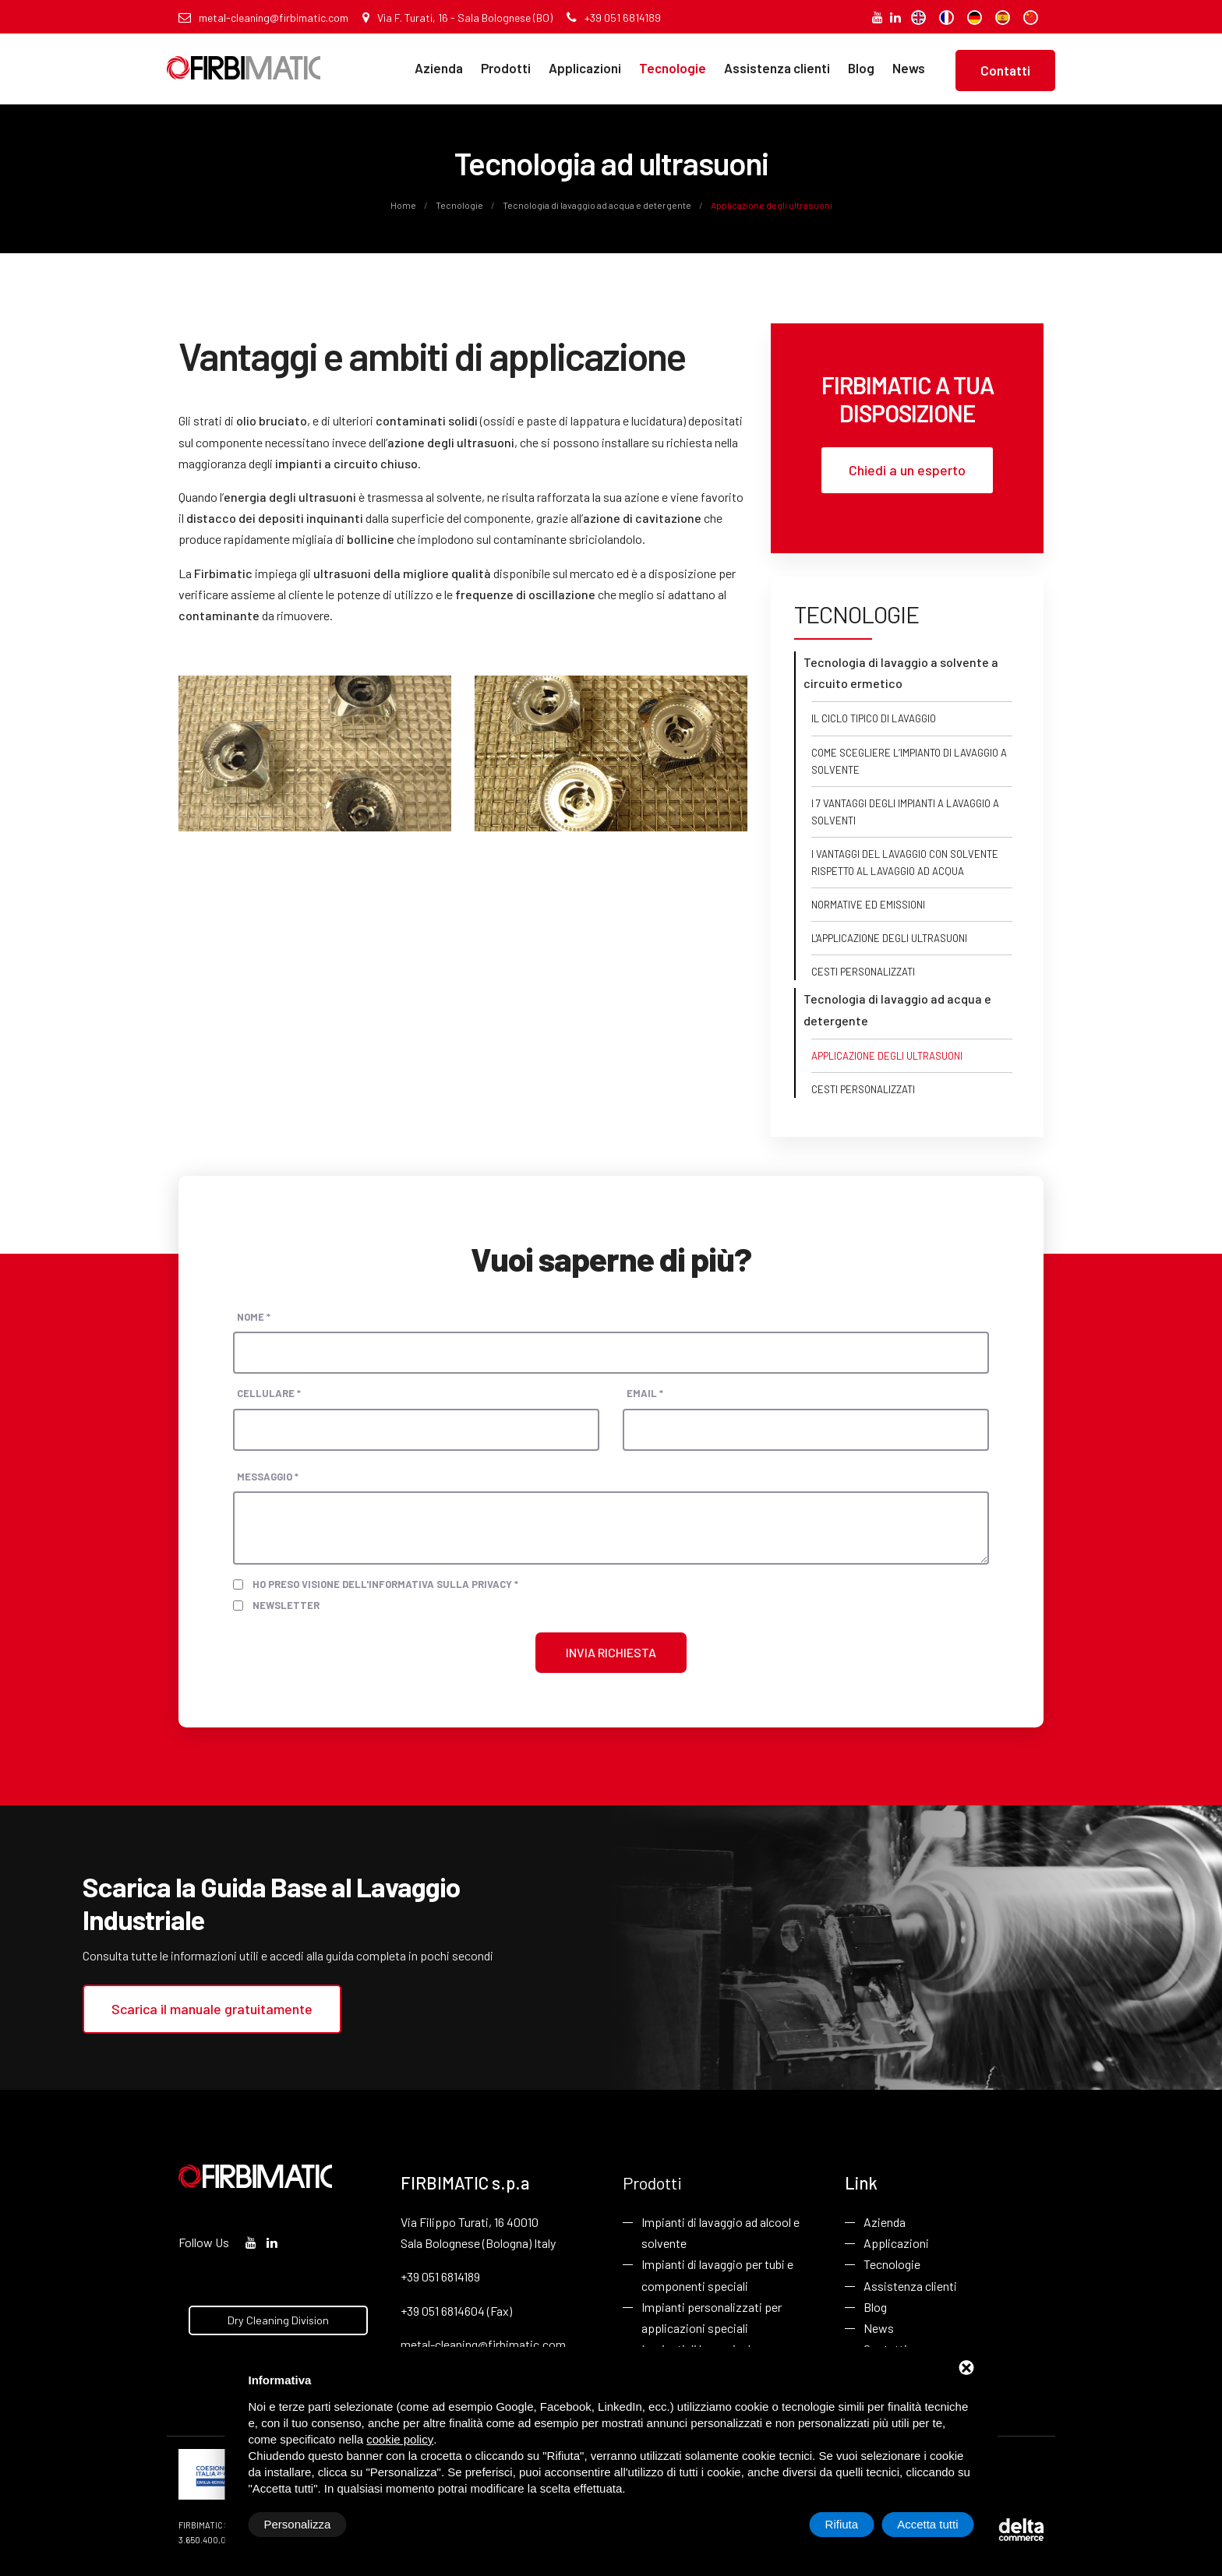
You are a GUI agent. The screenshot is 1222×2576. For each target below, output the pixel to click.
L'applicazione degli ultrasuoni (889, 938)
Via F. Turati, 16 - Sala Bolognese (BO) (457, 17)
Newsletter (286, 1605)
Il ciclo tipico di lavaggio (873, 718)
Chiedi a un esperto (907, 469)
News (908, 68)
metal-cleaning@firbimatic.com (263, 17)
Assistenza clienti (777, 68)
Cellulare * (269, 1393)
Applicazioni (585, 68)
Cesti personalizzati (863, 971)
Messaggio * (267, 1476)
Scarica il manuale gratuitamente (212, 2008)
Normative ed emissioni (868, 904)
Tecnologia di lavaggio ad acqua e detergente (597, 204)
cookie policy (399, 2439)
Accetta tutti (927, 2524)
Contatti (1005, 70)
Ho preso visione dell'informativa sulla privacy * (385, 1584)
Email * (645, 1393)
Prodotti (506, 68)
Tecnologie (672, 68)
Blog (861, 68)
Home (404, 204)
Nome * (253, 1317)
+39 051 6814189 (614, 17)
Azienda (439, 68)
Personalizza (297, 2524)
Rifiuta (842, 2524)
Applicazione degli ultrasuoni (886, 1056)
